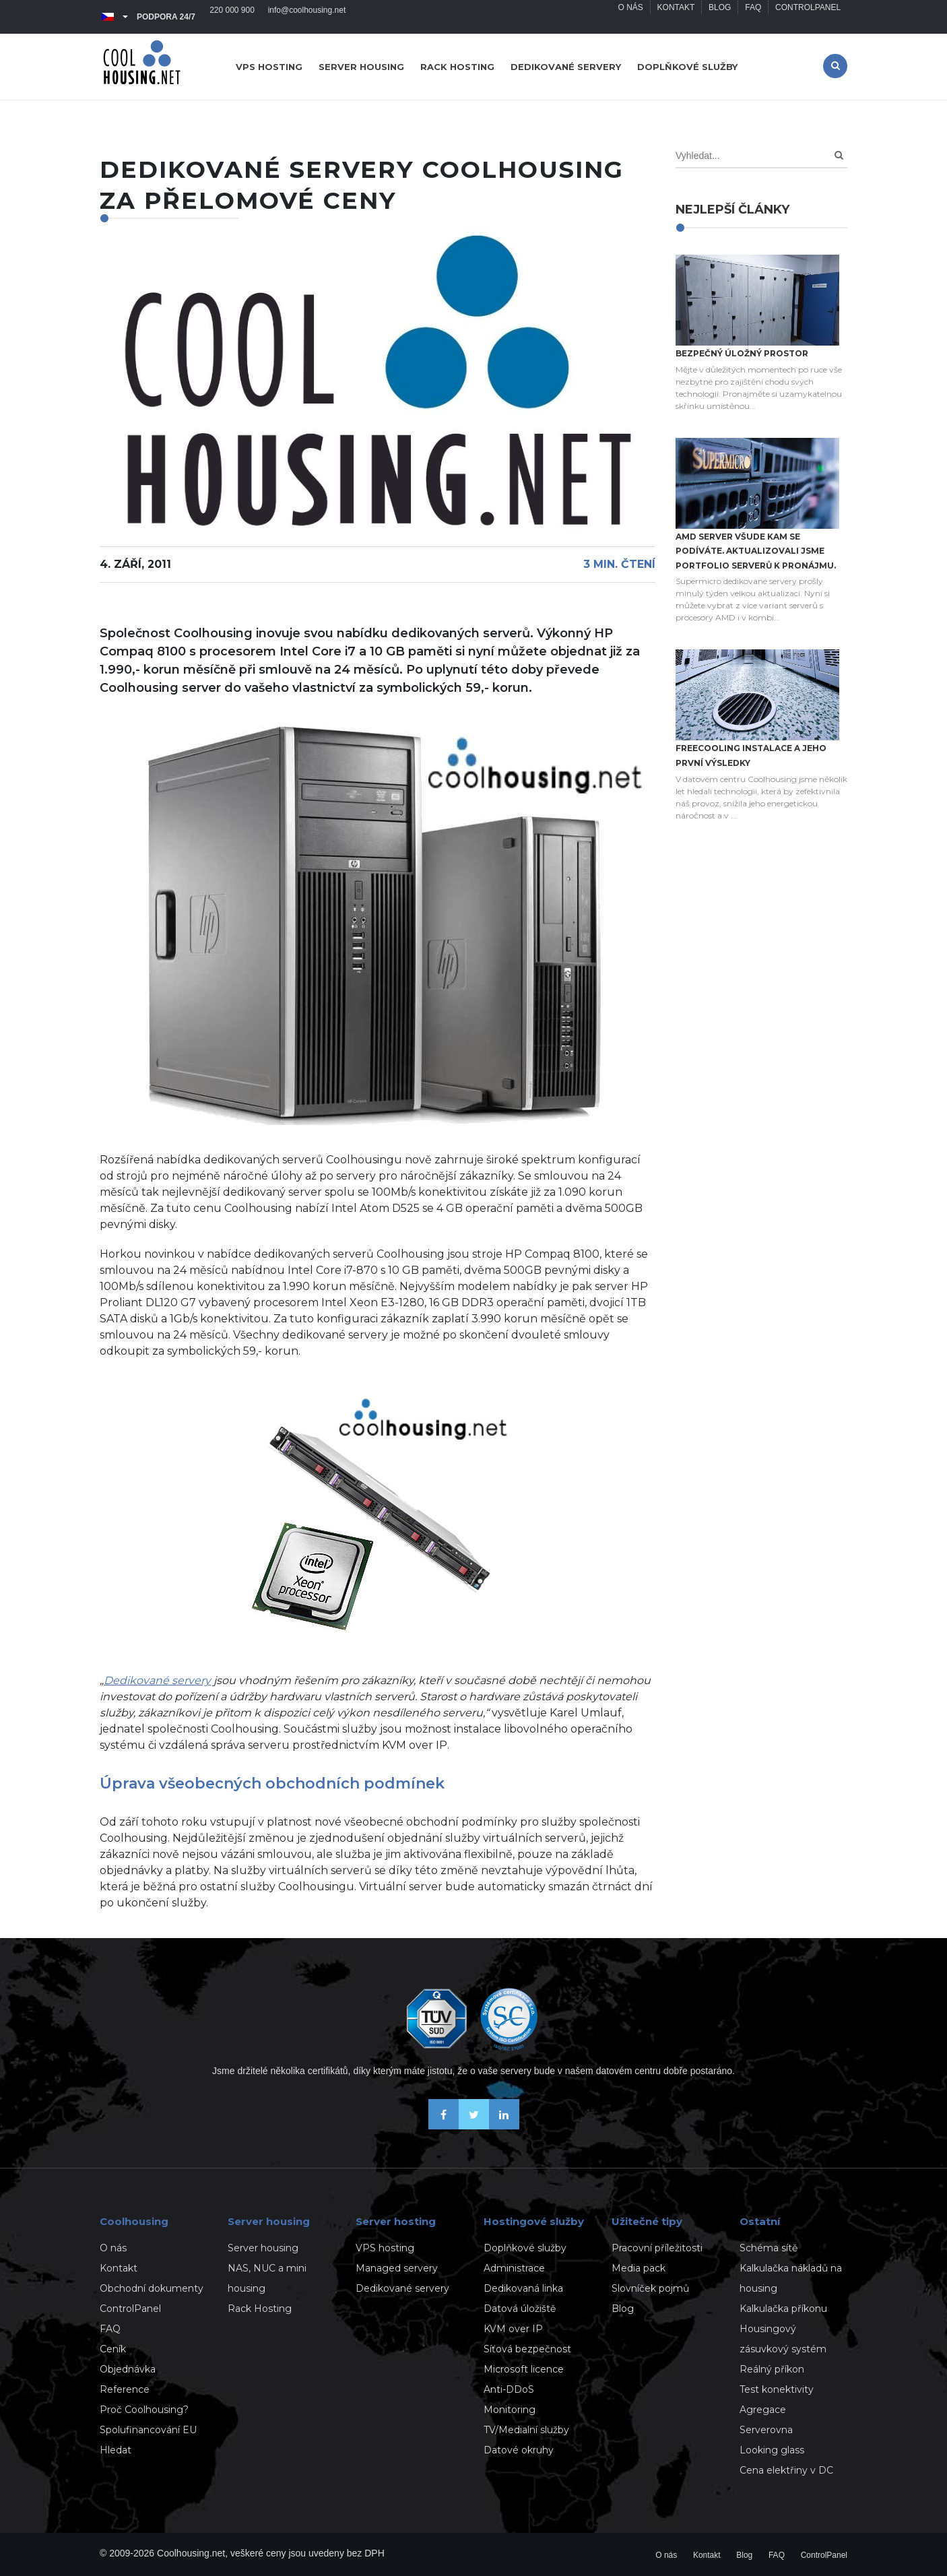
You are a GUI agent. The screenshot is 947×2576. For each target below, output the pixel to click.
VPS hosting (269, 66)
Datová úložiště (520, 2309)
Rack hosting (457, 66)
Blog (719, 17)
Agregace (763, 2410)
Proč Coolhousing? (144, 2410)
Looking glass (772, 2450)
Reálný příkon (772, 2369)
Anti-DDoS (509, 2389)
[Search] (838, 155)
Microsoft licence (524, 2369)
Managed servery (397, 2268)
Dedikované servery (566, 66)
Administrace (514, 2268)
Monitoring (509, 2410)
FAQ (753, 17)
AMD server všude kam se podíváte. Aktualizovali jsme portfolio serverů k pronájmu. (756, 551)
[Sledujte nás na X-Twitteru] (474, 2125)
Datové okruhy (519, 2450)
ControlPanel (808, 17)
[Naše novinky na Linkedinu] (504, 2125)
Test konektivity (777, 2389)
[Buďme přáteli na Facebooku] (443, 2125)
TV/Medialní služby (526, 2430)
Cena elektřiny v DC (786, 2470)
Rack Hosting (260, 2309)
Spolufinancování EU (148, 2430)
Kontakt (675, 17)
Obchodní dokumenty (151, 2288)
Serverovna (766, 2430)
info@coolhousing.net (307, 17)
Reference (125, 2389)
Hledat (115, 2450)
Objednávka (128, 2369)
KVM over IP (513, 2329)
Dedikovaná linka (523, 2288)
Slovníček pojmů (650, 2288)
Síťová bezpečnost (527, 2349)
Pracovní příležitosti (657, 2248)
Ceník (113, 2349)
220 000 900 (232, 17)
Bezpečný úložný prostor (742, 353)
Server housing (361, 66)
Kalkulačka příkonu (783, 2309)
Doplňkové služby (687, 66)
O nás (629, 17)
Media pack (638, 2268)
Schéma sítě (768, 2248)
